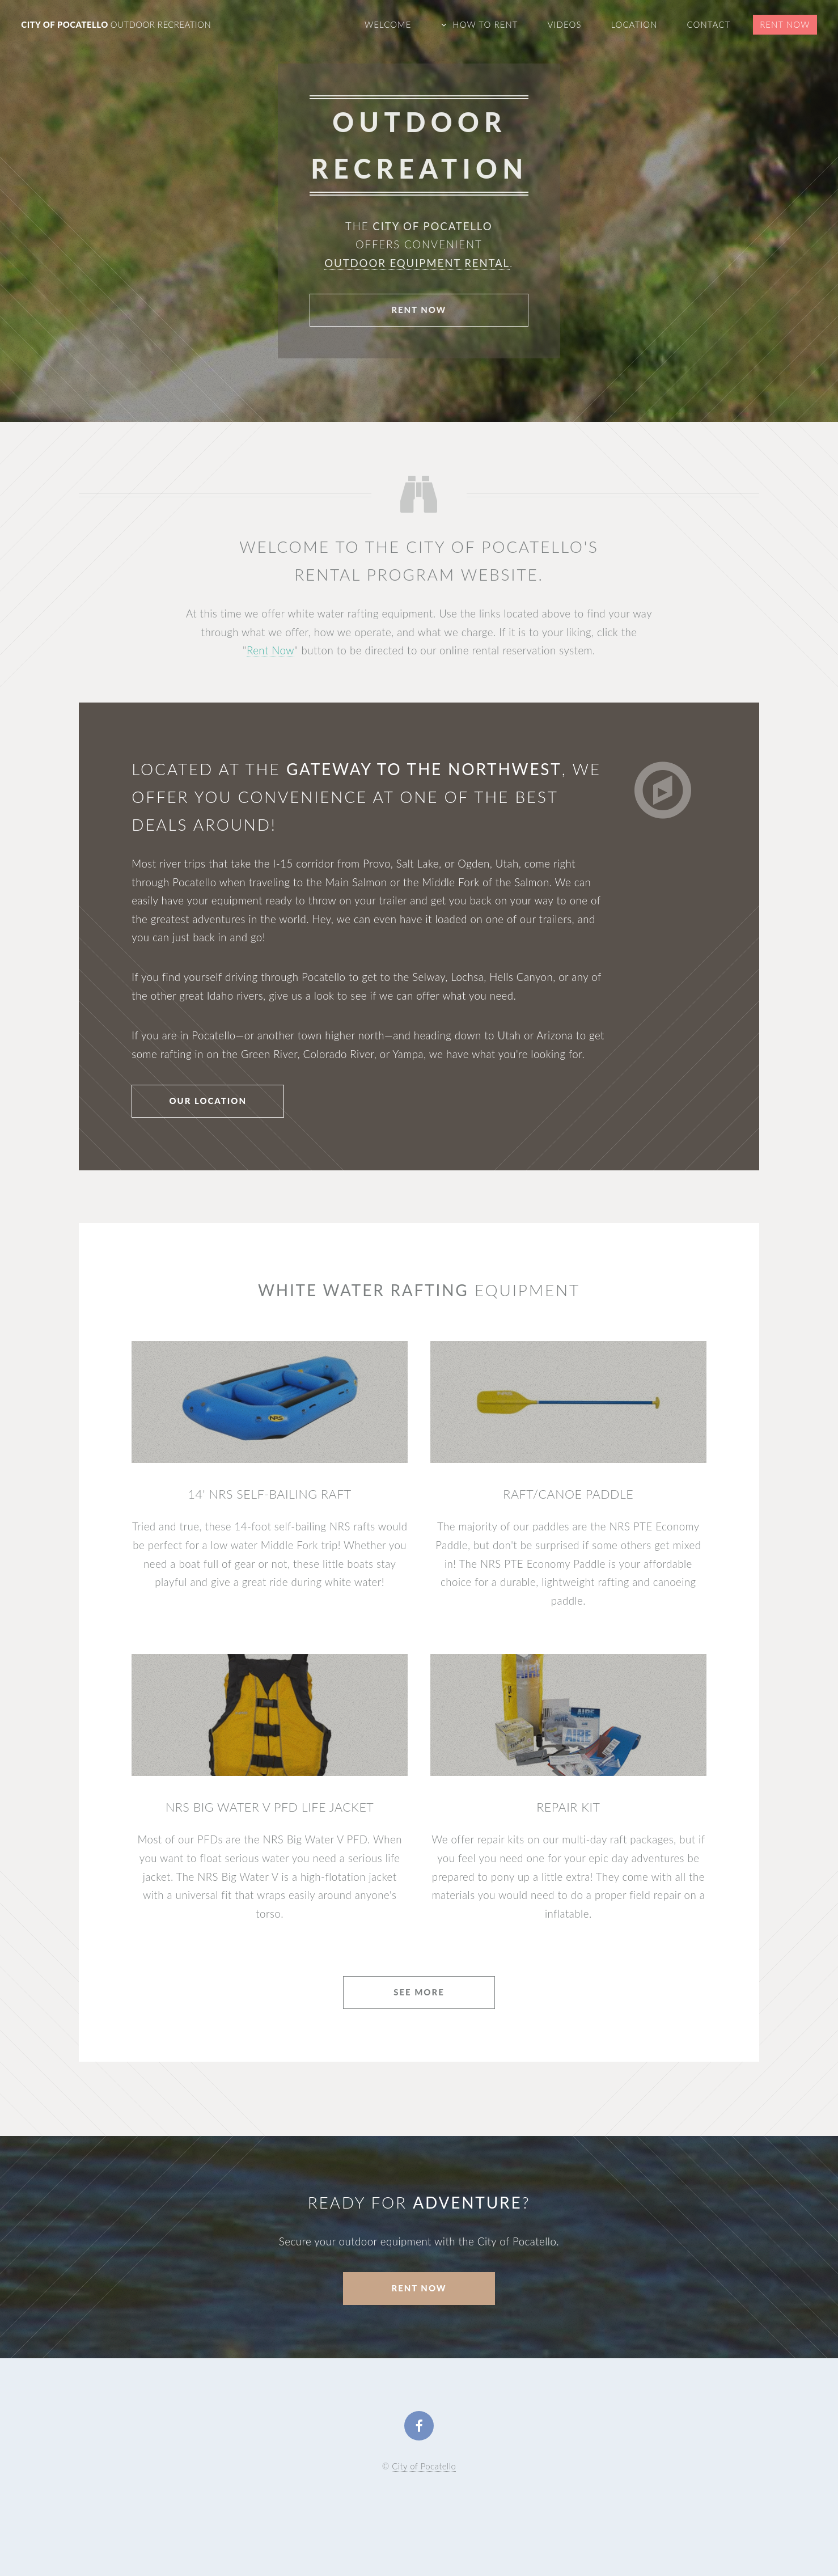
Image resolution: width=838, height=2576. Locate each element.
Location (634, 24)
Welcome (388, 24)
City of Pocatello (116, 24)
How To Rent (485, 24)
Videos (565, 24)
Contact (708, 24)
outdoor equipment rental (417, 263)
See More (418, 1992)
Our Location (208, 1100)
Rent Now (785, 24)
